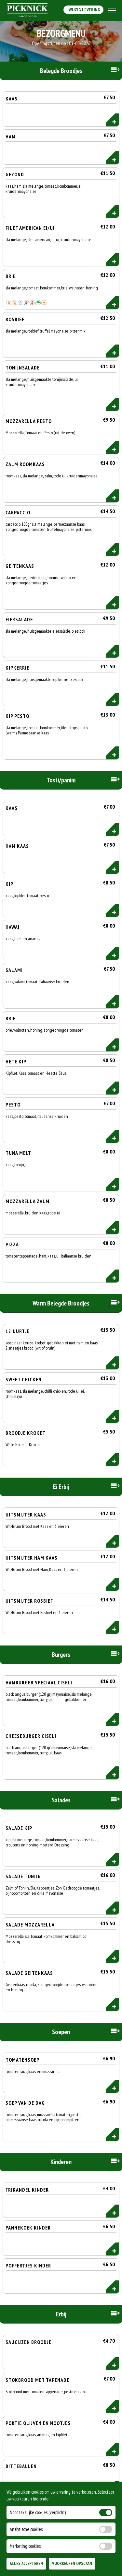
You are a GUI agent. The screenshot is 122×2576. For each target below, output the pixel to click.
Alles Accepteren (26, 2563)
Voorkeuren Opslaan (72, 2563)
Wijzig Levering (83, 10)
